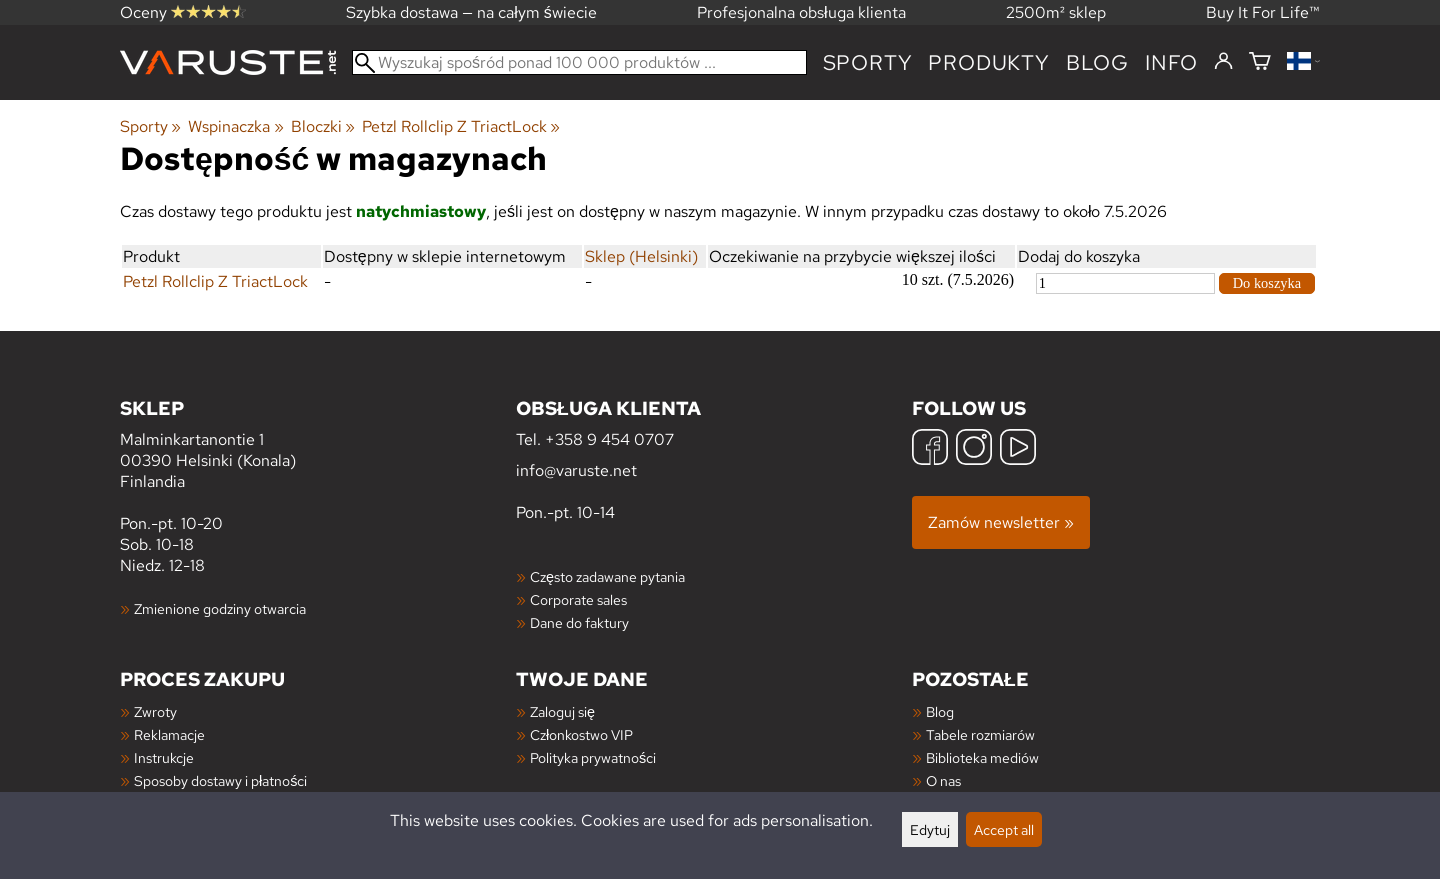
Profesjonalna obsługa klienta (801, 12)
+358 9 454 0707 (609, 439)
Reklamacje (169, 734)
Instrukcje (164, 757)
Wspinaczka (235, 126)
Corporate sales (578, 599)
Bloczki (323, 126)
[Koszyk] (1260, 62)
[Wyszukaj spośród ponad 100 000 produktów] (579, 62)
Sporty (868, 62)
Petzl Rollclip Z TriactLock (461, 126)
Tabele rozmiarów (980, 734)
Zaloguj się (562, 711)
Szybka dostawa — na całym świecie (471, 12)
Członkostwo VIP (581, 734)
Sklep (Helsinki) (641, 256)
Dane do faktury (579, 622)
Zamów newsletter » (1001, 522)
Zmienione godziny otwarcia (220, 608)
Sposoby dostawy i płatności (220, 780)
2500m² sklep (1056, 12)
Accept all (1004, 829)
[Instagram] (974, 449)
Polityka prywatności (593, 757)
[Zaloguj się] (1223, 62)
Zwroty (155, 711)
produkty (988, 62)
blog (1097, 62)
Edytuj (930, 829)
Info (1171, 62)
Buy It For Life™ (1263, 12)
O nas (943, 780)
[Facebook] (930, 449)
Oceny (183, 12)
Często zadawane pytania (607, 576)
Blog (940, 711)
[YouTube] (1018, 449)
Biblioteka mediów (982, 757)
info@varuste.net (576, 470)
